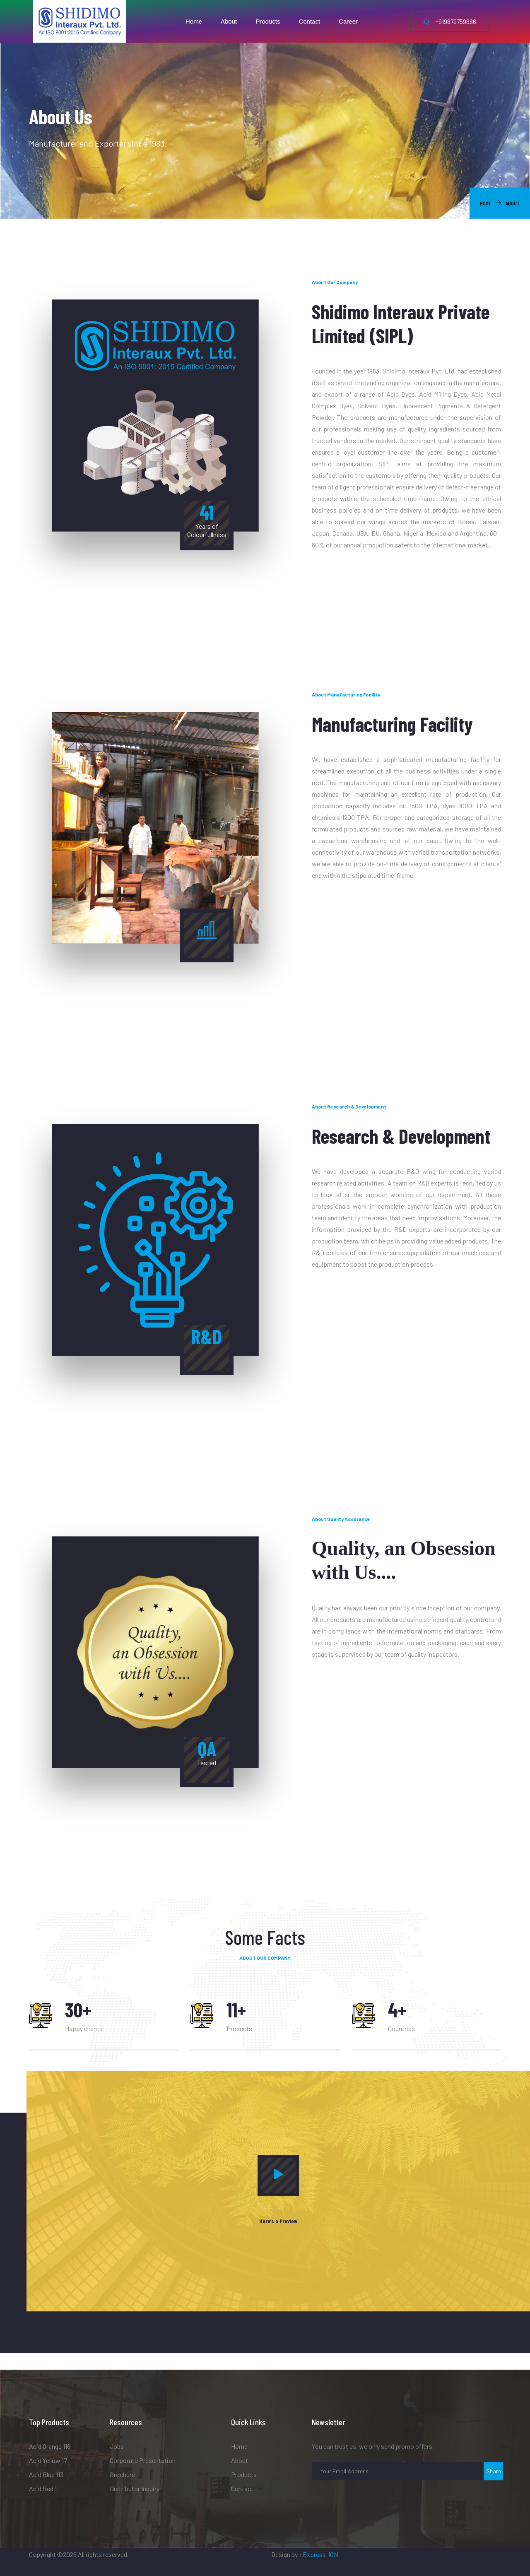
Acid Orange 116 (49, 2446)
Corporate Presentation (143, 2460)
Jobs (117, 2446)
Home (194, 21)
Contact (309, 21)
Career (348, 21)
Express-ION (320, 2554)
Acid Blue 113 (46, 2474)
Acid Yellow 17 (48, 2460)
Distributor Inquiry (134, 2488)
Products (267, 21)
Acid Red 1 (43, 2488)
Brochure (122, 2474)
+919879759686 (450, 21)
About (229, 21)
